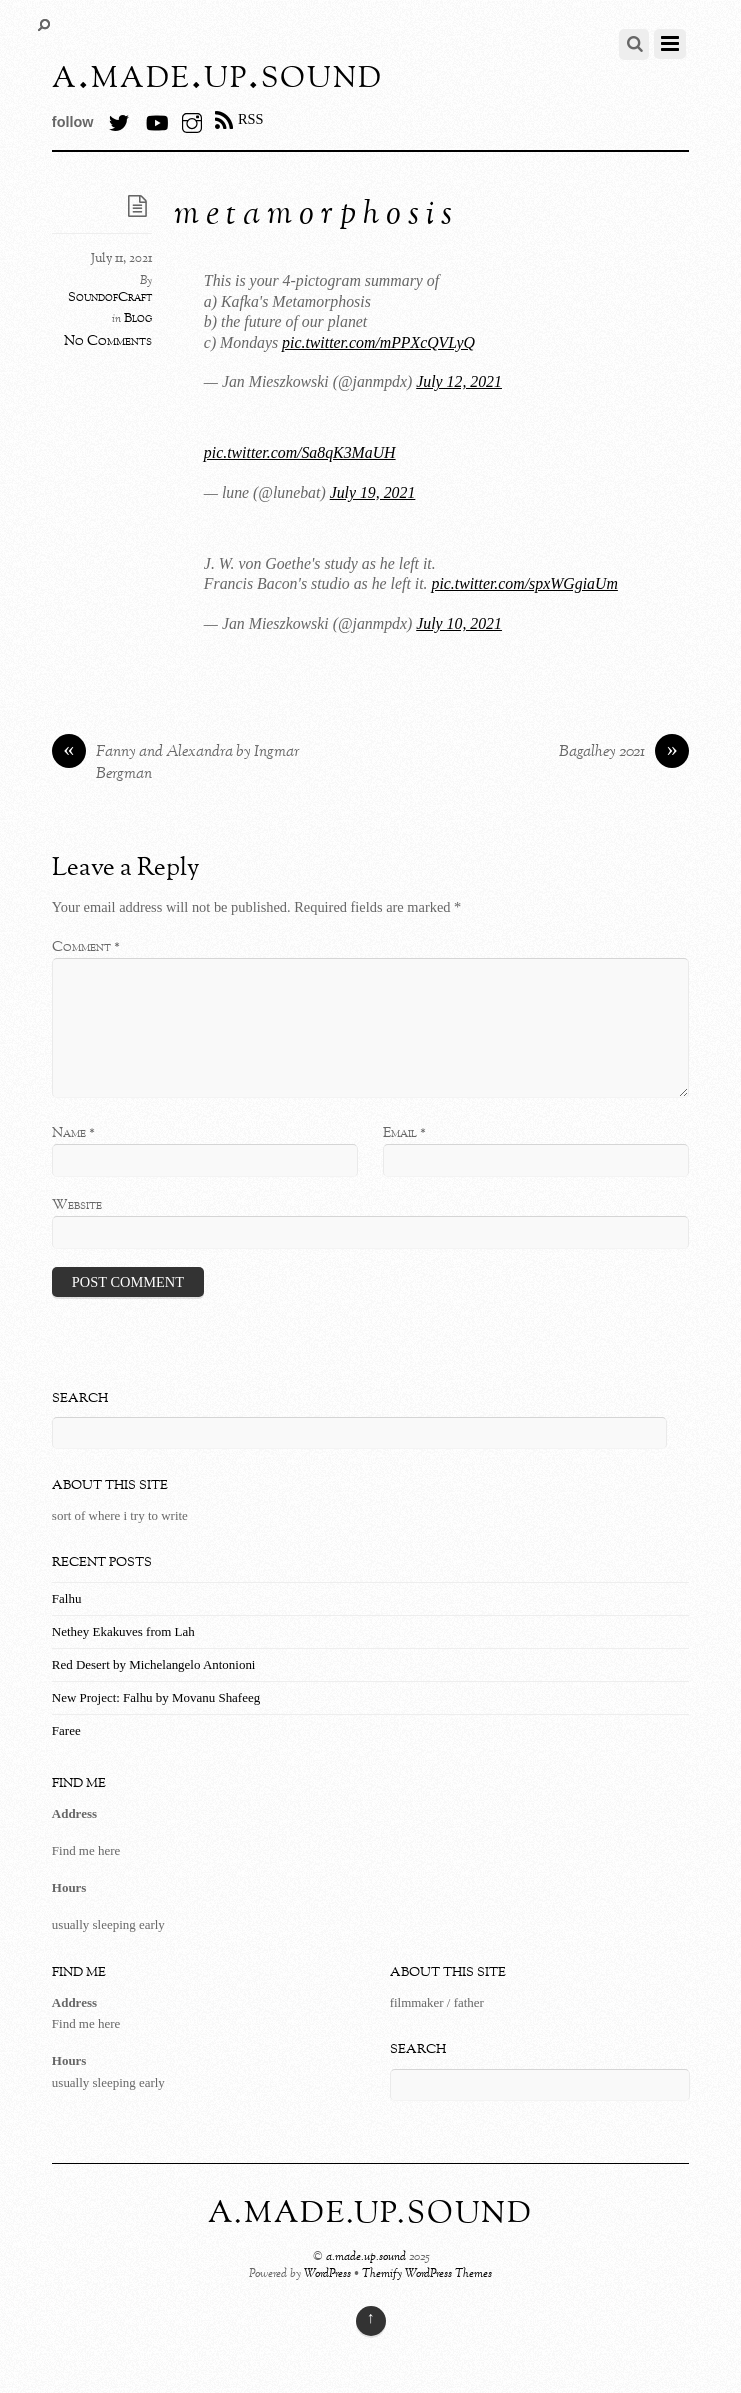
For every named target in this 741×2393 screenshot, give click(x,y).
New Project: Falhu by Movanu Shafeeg (156, 1697)
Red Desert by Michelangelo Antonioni (154, 1664)
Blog (138, 319)
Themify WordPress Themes (427, 2274)
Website (77, 1205)
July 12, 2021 (459, 381)
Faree (66, 1730)
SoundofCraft (110, 298)
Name (73, 1133)
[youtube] (156, 119)
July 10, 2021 (459, 623)
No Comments (108, 341)
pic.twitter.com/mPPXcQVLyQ (378, 342)
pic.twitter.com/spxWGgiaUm (524, 583)
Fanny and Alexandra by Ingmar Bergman (176, 764)
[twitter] (119, 119)
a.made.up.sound (366, 2257)
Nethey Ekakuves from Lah (123, 1631)
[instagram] (192, 119)
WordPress (327, 2274)
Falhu (67, 1598)
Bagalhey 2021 (624, 753)
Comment (86, 947)
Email (404, 1133)
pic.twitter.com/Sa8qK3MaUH (300, 452)
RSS (251, 119)
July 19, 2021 (373, 492)
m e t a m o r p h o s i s (313, 215)
